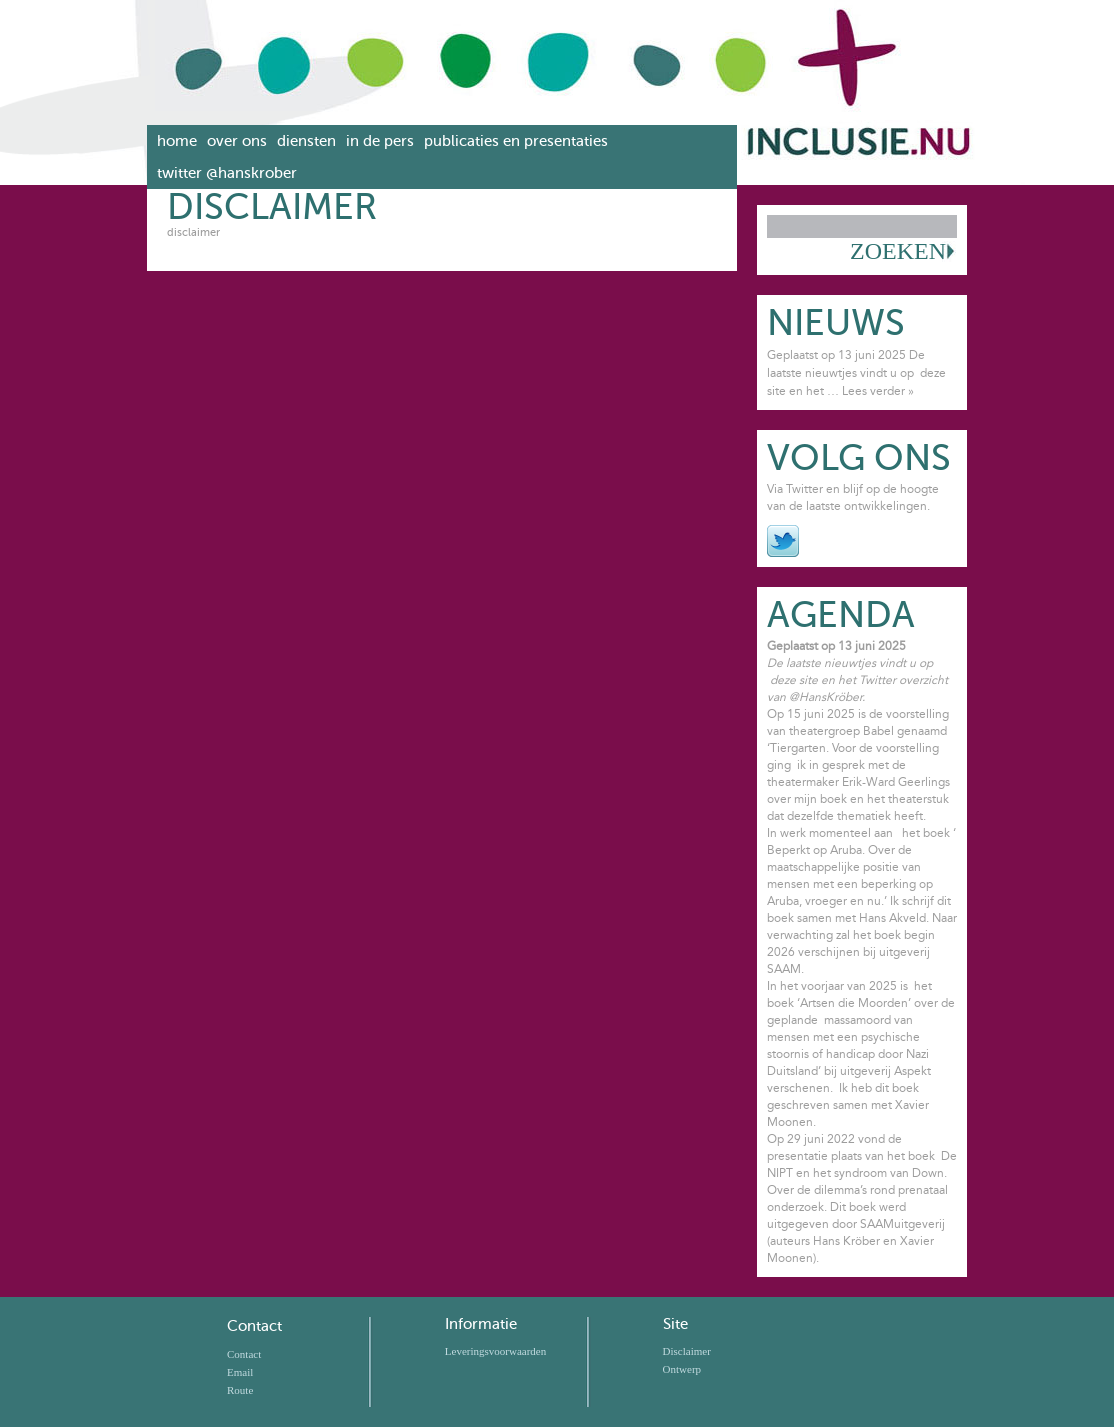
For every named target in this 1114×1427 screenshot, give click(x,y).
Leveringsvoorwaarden (495, 1351)
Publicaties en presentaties (516, 141)
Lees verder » (878, 391)
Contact (254, 1326)
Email (240, 1372)
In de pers (380, 141)
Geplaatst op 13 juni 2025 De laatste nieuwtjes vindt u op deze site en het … (856, 373)
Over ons (237, 141)
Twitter (783, 541)
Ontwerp (682, 1369)
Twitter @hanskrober (227, 173)
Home (177, 141)
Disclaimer (687, 1351)
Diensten (306, 141)
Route (240, 1390)
